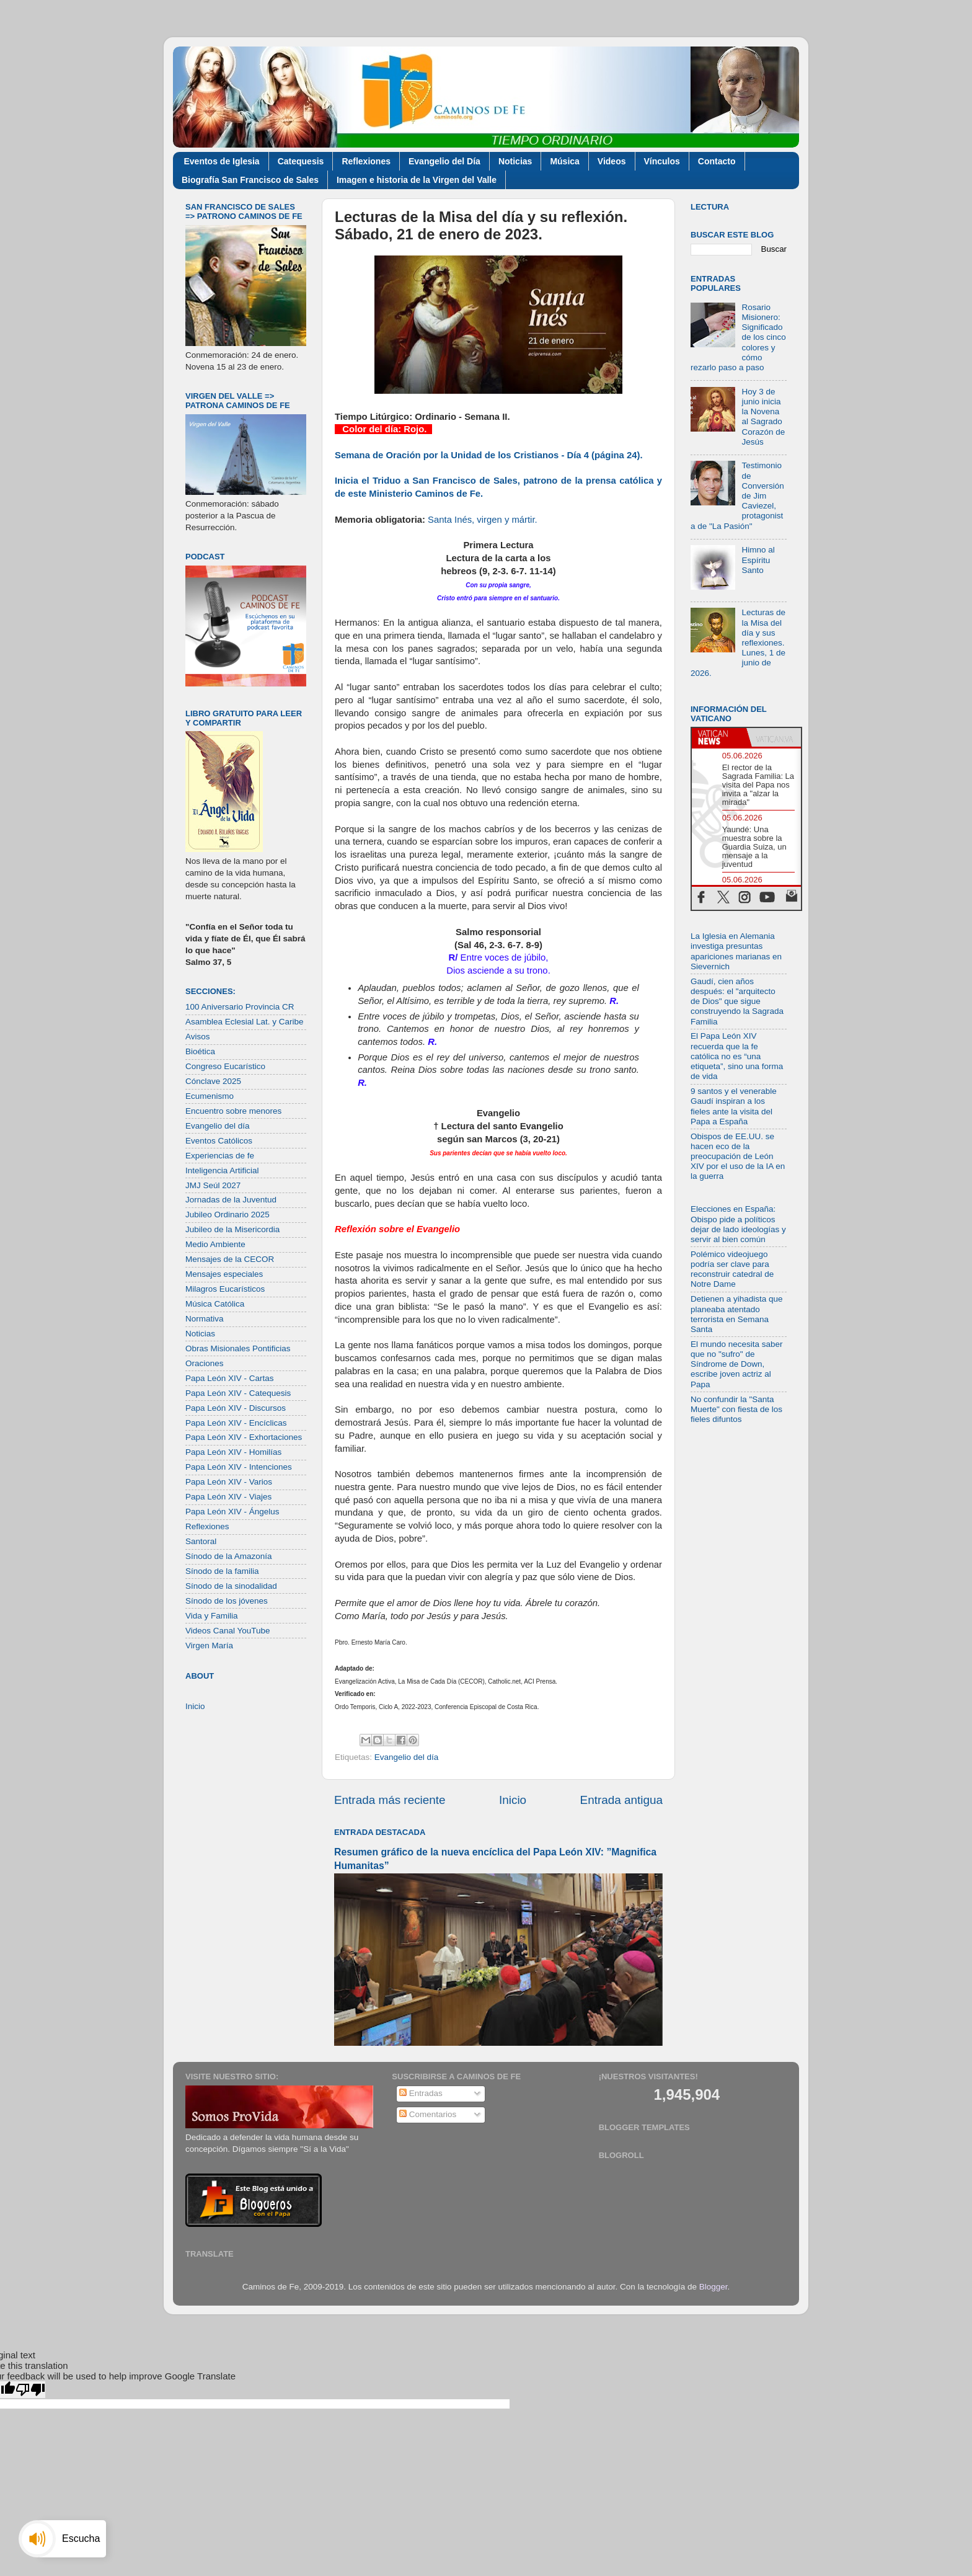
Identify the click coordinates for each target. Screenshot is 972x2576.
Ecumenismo (209, 1096)
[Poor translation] (30, 2389)
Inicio (512, 1799)
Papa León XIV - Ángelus (232, 1511)
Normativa (204, 1318)
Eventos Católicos (218, 1140)
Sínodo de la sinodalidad (231, 1586)
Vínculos (662, 161)
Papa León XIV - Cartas (229, 1378)
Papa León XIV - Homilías (233, 1452)
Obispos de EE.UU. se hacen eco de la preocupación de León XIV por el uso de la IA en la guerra (738, 1156)
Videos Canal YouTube (227, 1630)
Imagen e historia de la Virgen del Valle (417, 180)
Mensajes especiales (224, 1274)
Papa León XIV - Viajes (228, 1496)
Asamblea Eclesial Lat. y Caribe (244, 1021)
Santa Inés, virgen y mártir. (482, 520)
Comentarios (427, 2114)
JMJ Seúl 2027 (213, 1185)
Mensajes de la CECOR (229, 1259)
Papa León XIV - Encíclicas (236, 1423)
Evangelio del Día (444, 161)
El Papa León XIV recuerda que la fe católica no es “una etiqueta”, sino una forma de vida (737, 1056)
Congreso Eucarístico (225, 1066)
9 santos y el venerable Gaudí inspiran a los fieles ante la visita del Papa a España (734, 1106)
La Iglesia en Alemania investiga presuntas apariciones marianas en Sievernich (736, 951)
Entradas (421, 2093)
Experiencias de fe (219, 1155)
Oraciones (204, 1363)
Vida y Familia (211, 1615)
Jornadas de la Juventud (230, 1199)
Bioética (200, 1051)
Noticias (515, 161)
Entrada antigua (621, 1799)
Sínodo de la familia (222, 1571)
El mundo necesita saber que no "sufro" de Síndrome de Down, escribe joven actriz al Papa (737, 1364)
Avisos (197, 1036)
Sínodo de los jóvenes (226, 1601)
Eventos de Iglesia (222, 161)
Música (564, 161)
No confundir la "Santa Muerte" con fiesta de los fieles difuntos (736, 1409)
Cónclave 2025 (213, 1081)
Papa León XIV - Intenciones (238, 1467)
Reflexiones (366, 161)
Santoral (200, 1541)
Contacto (717, 161)
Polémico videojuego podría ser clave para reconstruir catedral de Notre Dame (732, 1269)
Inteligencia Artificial (222, 1170)
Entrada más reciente (390, 1799)
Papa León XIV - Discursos (235, 1408)
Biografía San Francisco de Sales (250, 180)
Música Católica (214, 1303)
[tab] (719, 737)
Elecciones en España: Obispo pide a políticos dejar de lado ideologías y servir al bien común (738, 1224)
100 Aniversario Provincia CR (239, 1006)
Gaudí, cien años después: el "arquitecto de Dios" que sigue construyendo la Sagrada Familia (737, 1001)
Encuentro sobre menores (233, 1111)
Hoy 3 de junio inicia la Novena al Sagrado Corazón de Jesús (763, 416)
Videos (612, 161)
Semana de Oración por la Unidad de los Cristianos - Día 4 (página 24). (489, 455)
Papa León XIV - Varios (228, 1481)
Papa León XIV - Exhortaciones (243, 1437)
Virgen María (209, 1645)
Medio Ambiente (215, 1244)
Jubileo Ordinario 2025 (227, 1214)
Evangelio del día (406, 1757)
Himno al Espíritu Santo (757, 559)
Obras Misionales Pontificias (238, 1348)
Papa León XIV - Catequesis (238, 1393)
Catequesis (301, 161)
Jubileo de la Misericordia (232, 1229)
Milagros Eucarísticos (225, 1289)
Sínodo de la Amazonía (228, 1556)
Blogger (713, 2286)
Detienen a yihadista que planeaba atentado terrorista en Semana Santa (737, 1314)
